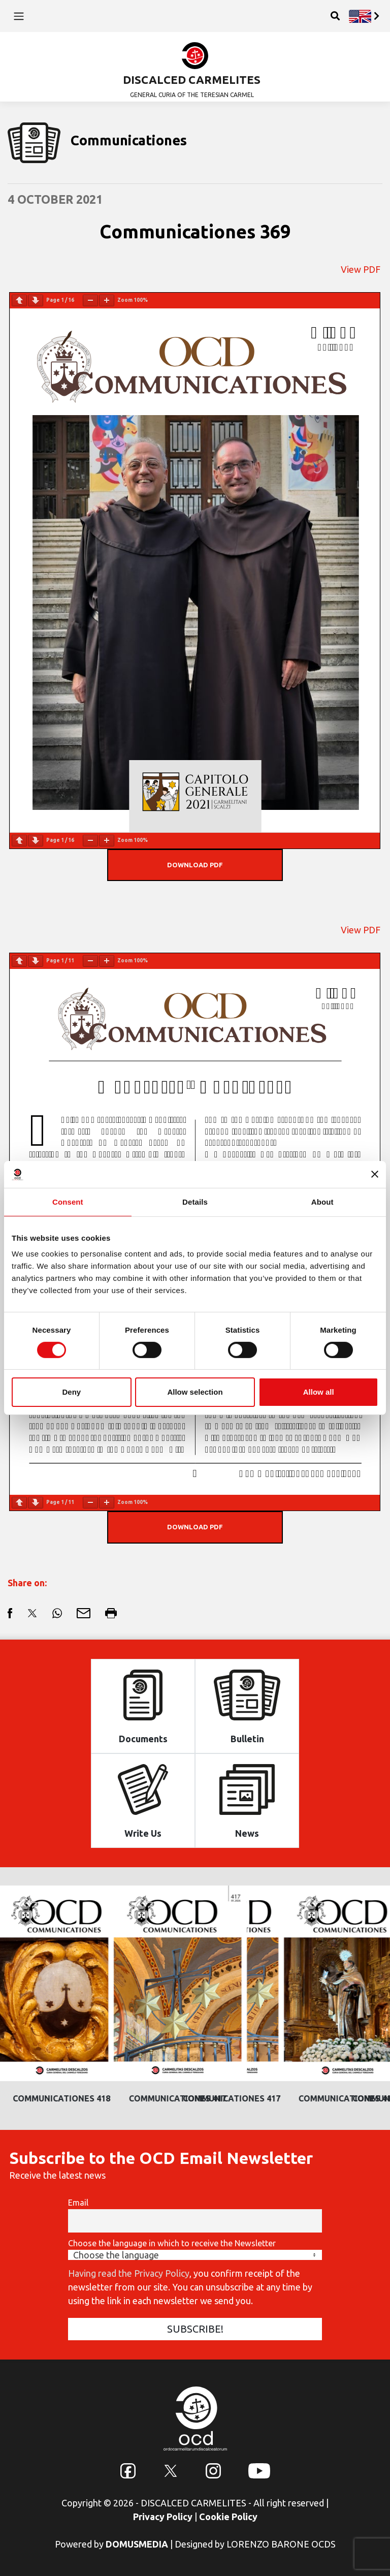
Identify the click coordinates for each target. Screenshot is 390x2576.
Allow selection (194, 1392)
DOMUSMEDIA (137, 2544)
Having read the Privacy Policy (128, 2273)
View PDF (360, 269)
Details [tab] (195, 1201)
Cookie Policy (228, 2516)
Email (78, 2202)
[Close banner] (374, 1174)
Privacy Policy (162, 2516)
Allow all (318, 1392)
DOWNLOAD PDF (195, 864)
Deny (71, 1392)
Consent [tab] (67, 1201)
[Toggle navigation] (18, 15)
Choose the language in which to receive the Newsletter (172, 2243)
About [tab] (322, 1201)
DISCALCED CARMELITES (192, 79)
